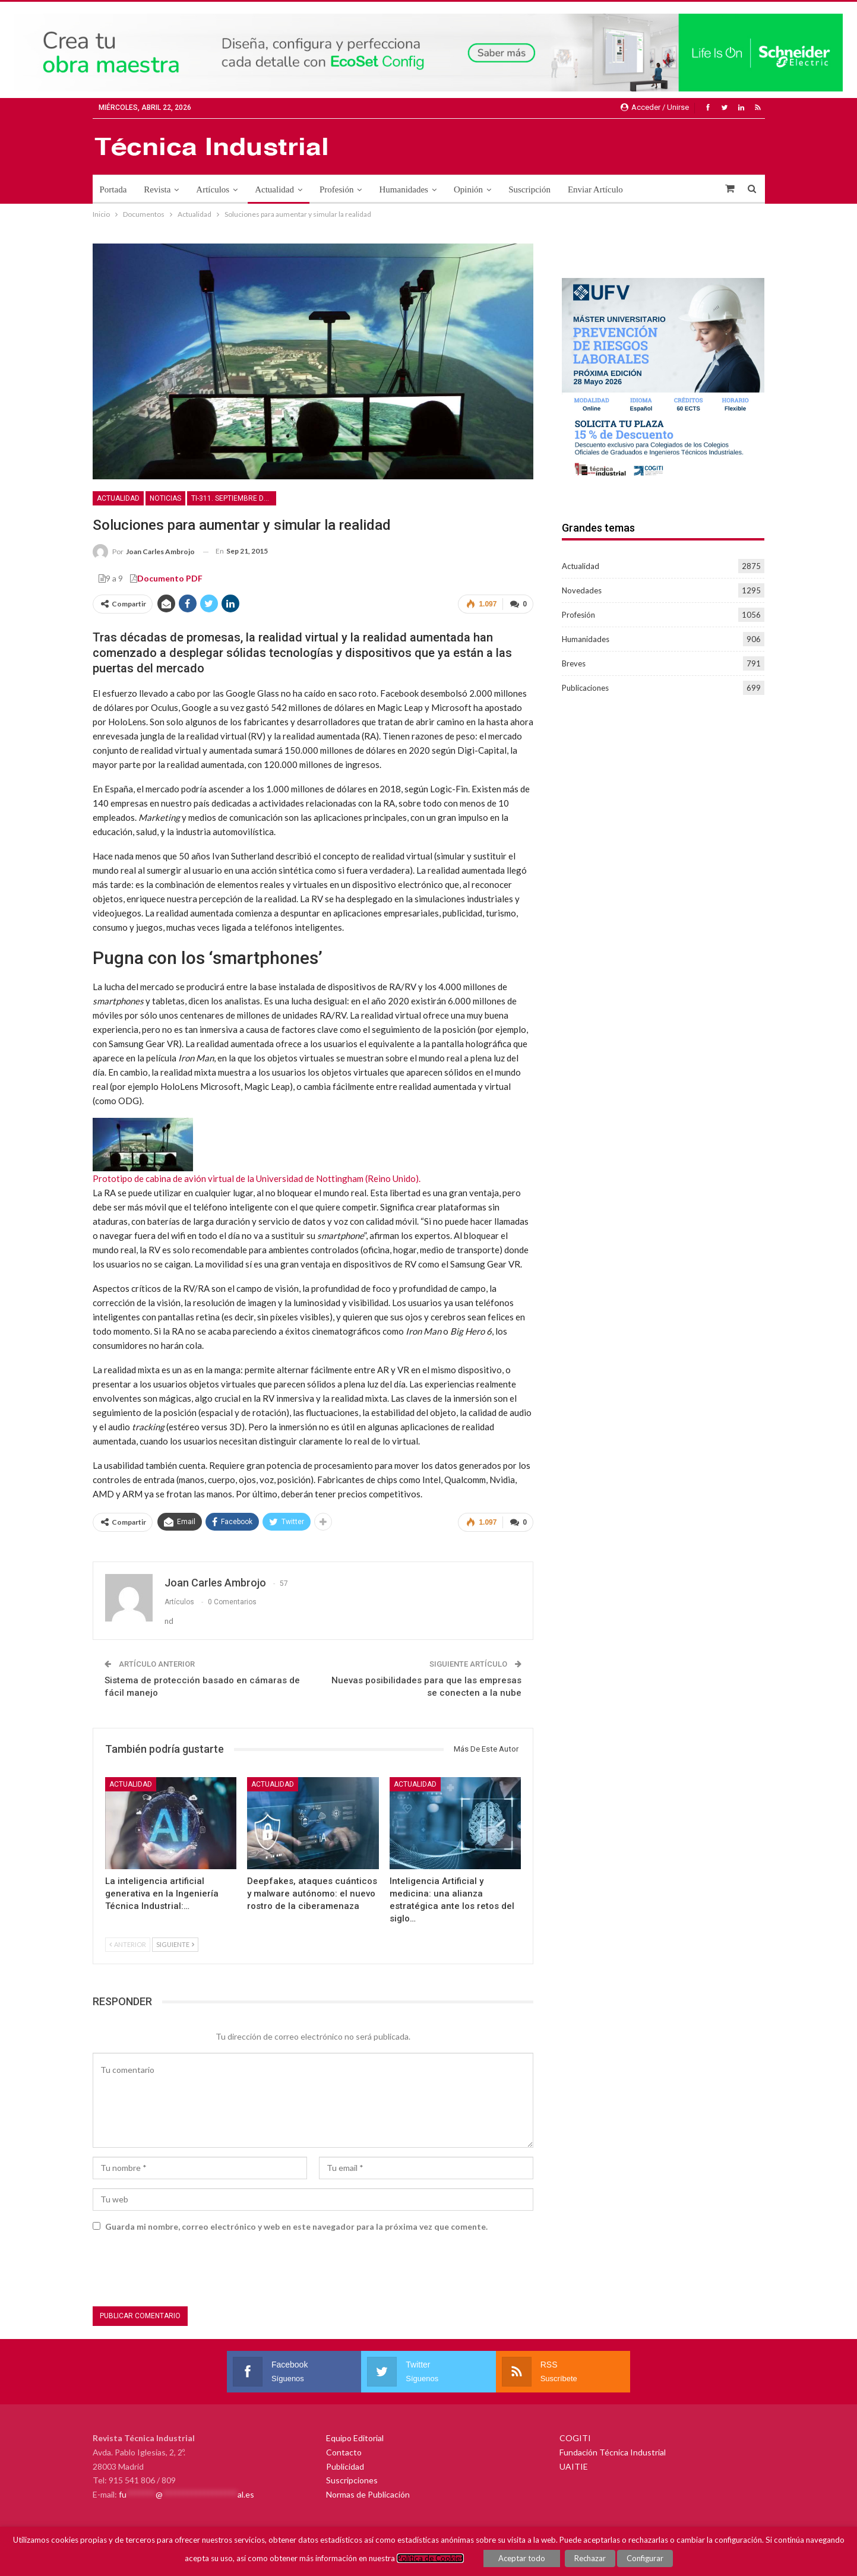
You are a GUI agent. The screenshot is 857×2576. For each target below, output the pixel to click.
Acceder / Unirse (655, 107)
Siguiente (175, 1944)
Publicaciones (585, 688)
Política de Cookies (430, 2558)
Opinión (468, 189)
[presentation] (183, 2271)
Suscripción (529, 189)
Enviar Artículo (595, 189)
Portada (113, 189)
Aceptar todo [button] (521, 2558)
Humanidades (403, 189)
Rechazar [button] (590, 2558)
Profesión (337, 189)
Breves (574, 663)
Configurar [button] (645, 2558)
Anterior (127, 1944)
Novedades (582, 590)
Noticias (165, 498)
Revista (157, 189)
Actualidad (274, 189)
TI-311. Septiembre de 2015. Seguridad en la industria (233, 498)
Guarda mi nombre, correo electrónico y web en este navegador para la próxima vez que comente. (296, 2226)
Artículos (212, 189)
